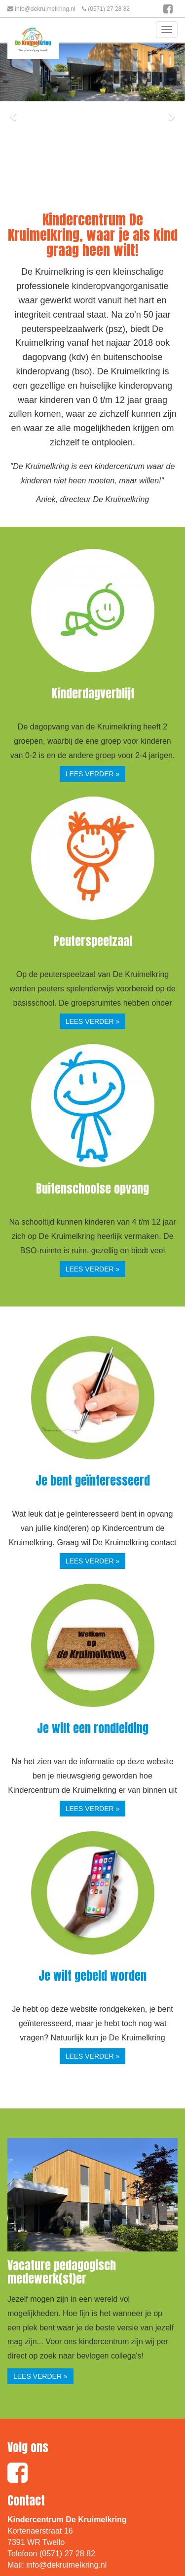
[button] (14, 116)
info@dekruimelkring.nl (45, 8)
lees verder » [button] (93, 774)
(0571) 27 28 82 (109, 8)
